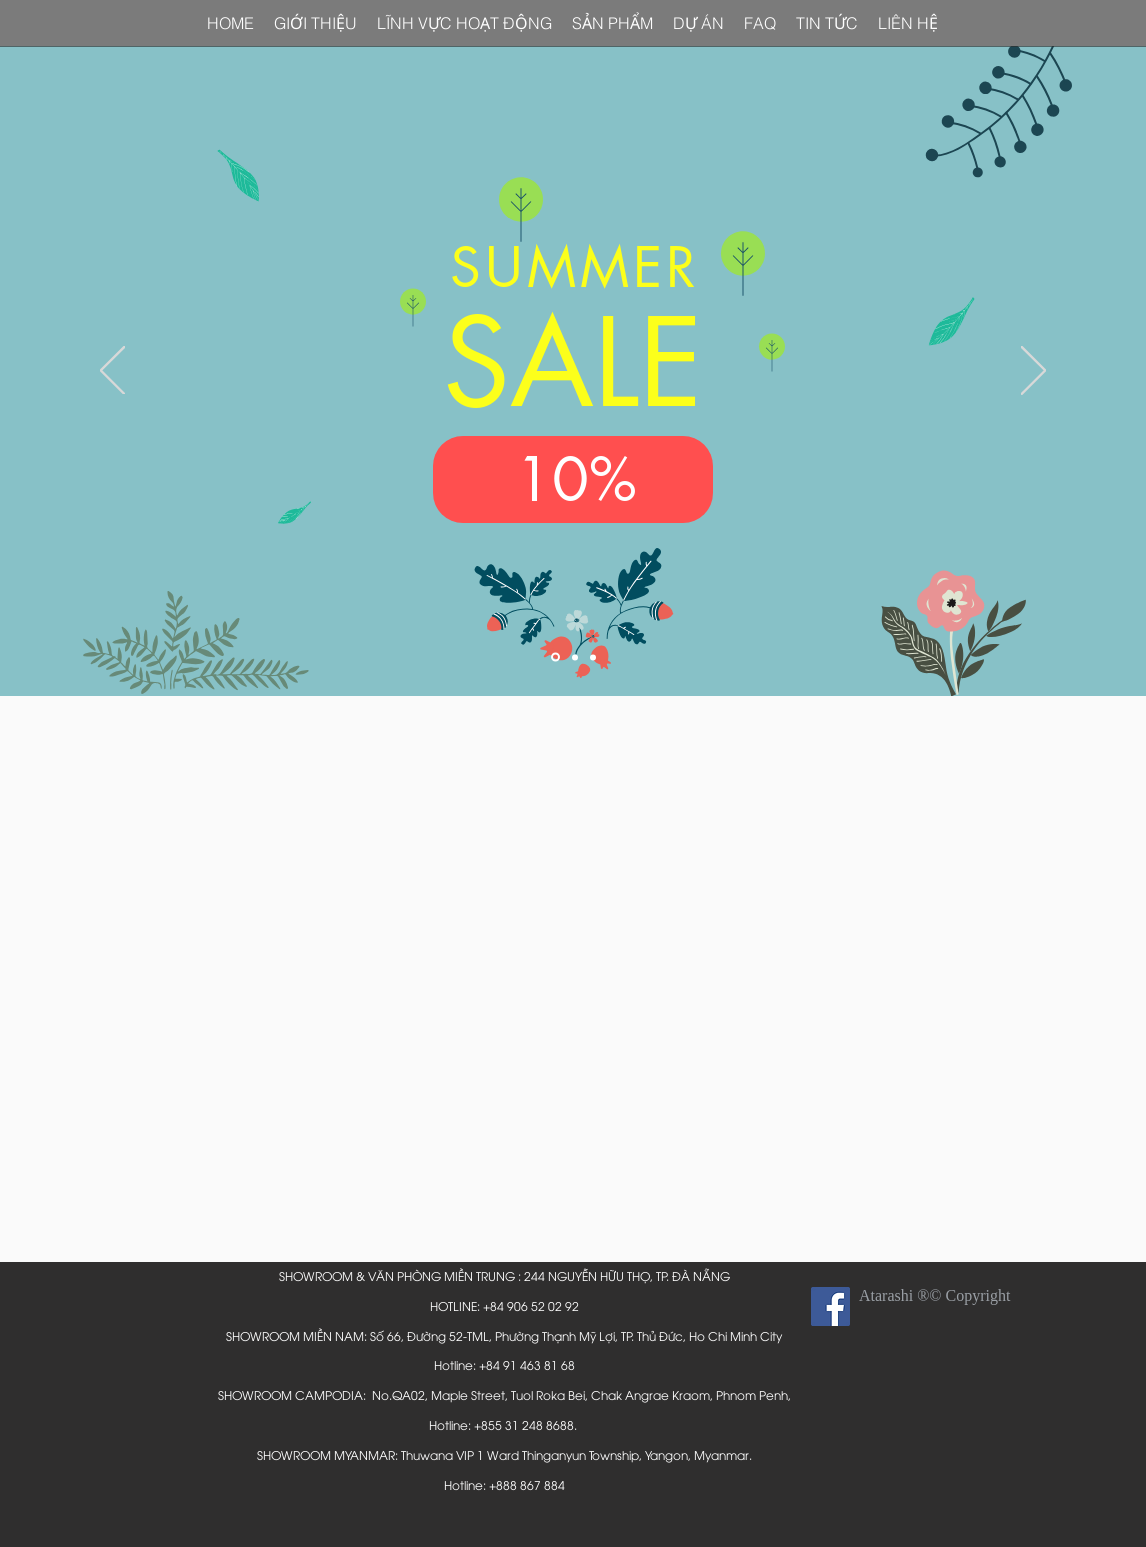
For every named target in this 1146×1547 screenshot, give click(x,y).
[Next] (1033, 372)
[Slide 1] (555, 657)
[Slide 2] (575, 657)
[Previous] (112, 372)
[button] (908, 23)
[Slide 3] (593, 657)
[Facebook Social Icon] (830, 1306)
